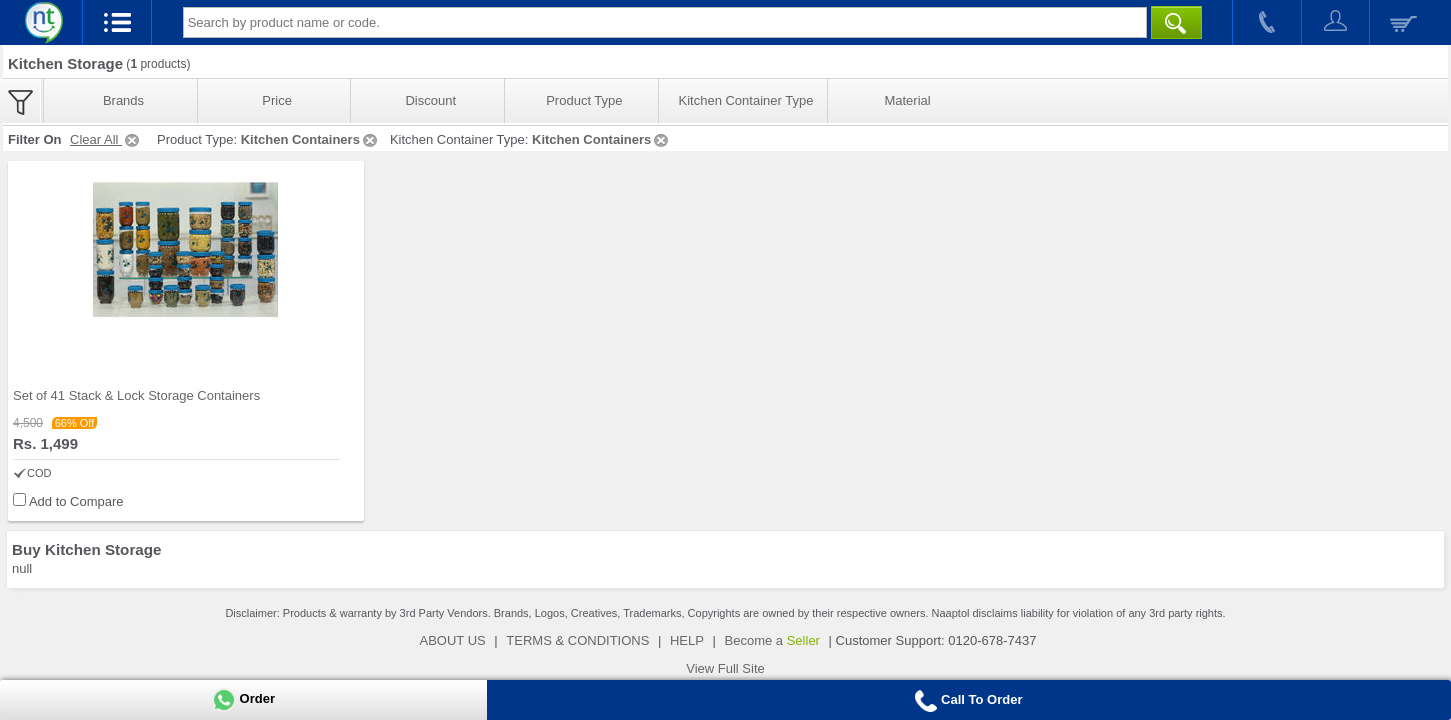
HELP (687, 640)
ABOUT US (453, 640)
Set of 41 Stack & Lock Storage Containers (136, 395)
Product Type (584, 100)
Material (907, 100)
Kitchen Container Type (746, 100)
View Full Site (725, 668)
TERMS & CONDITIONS (577, 640)
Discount (430, 100)
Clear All (106, 139)
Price (277, 100)
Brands (123, 100)
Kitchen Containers (310, 139)
